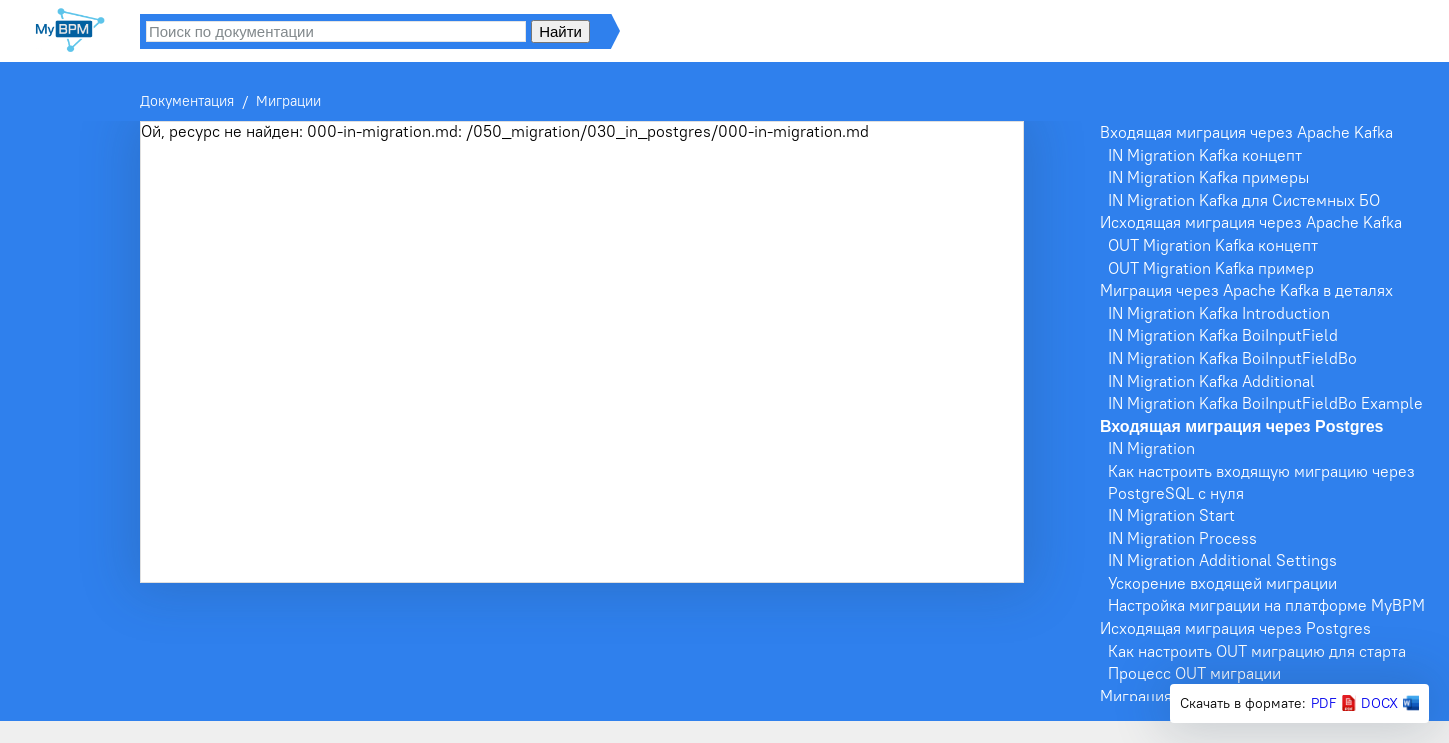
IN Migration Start (1171, 515)
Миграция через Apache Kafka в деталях (1246, 290)
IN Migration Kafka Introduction (1219, 313)
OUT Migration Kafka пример (1211, 268)
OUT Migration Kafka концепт (1213, 245)
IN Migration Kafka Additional (1211, 381)
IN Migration (1151, 448)
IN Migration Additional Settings (1222, 560)
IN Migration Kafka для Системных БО (1244, 200)
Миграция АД (1148, 696)
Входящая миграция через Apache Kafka (1246, 132)
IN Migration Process (1182, 538)
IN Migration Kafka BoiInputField (1223, 335)
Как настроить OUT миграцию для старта (1257, 651)
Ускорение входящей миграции (1222, 583)
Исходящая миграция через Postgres (1235, 628)
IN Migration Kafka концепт (1205, 155)
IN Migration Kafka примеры (1208, 177)
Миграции (288, 101)
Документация (187, 101)
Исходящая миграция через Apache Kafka (1251, 222)
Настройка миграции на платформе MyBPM (1266, 605)
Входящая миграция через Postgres (1241, 426)
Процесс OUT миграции (1194, 673)
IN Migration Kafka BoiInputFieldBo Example (1265, 403)
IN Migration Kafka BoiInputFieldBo (1232, 358)
